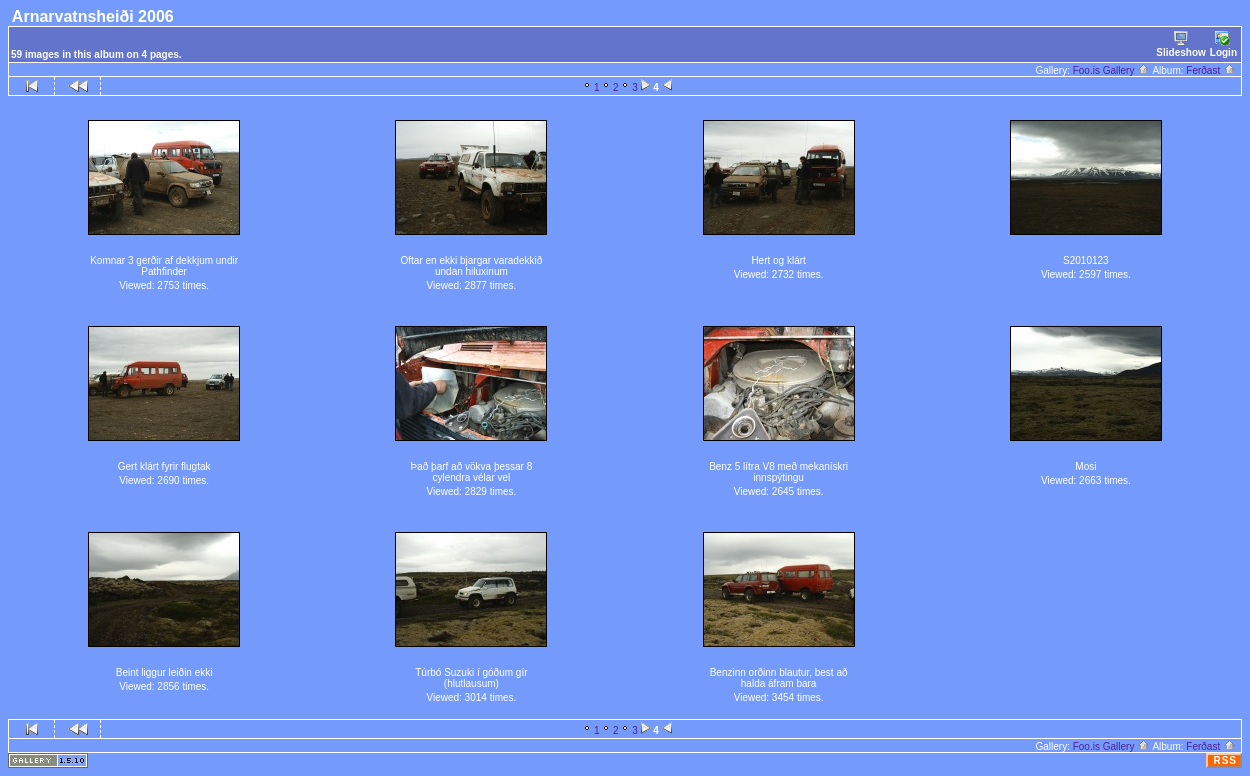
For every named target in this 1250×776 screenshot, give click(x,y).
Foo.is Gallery (1111, 70)
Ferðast (1211, 70)
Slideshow (1180, 44)
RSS (1225, 760)
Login (1223, 44)
